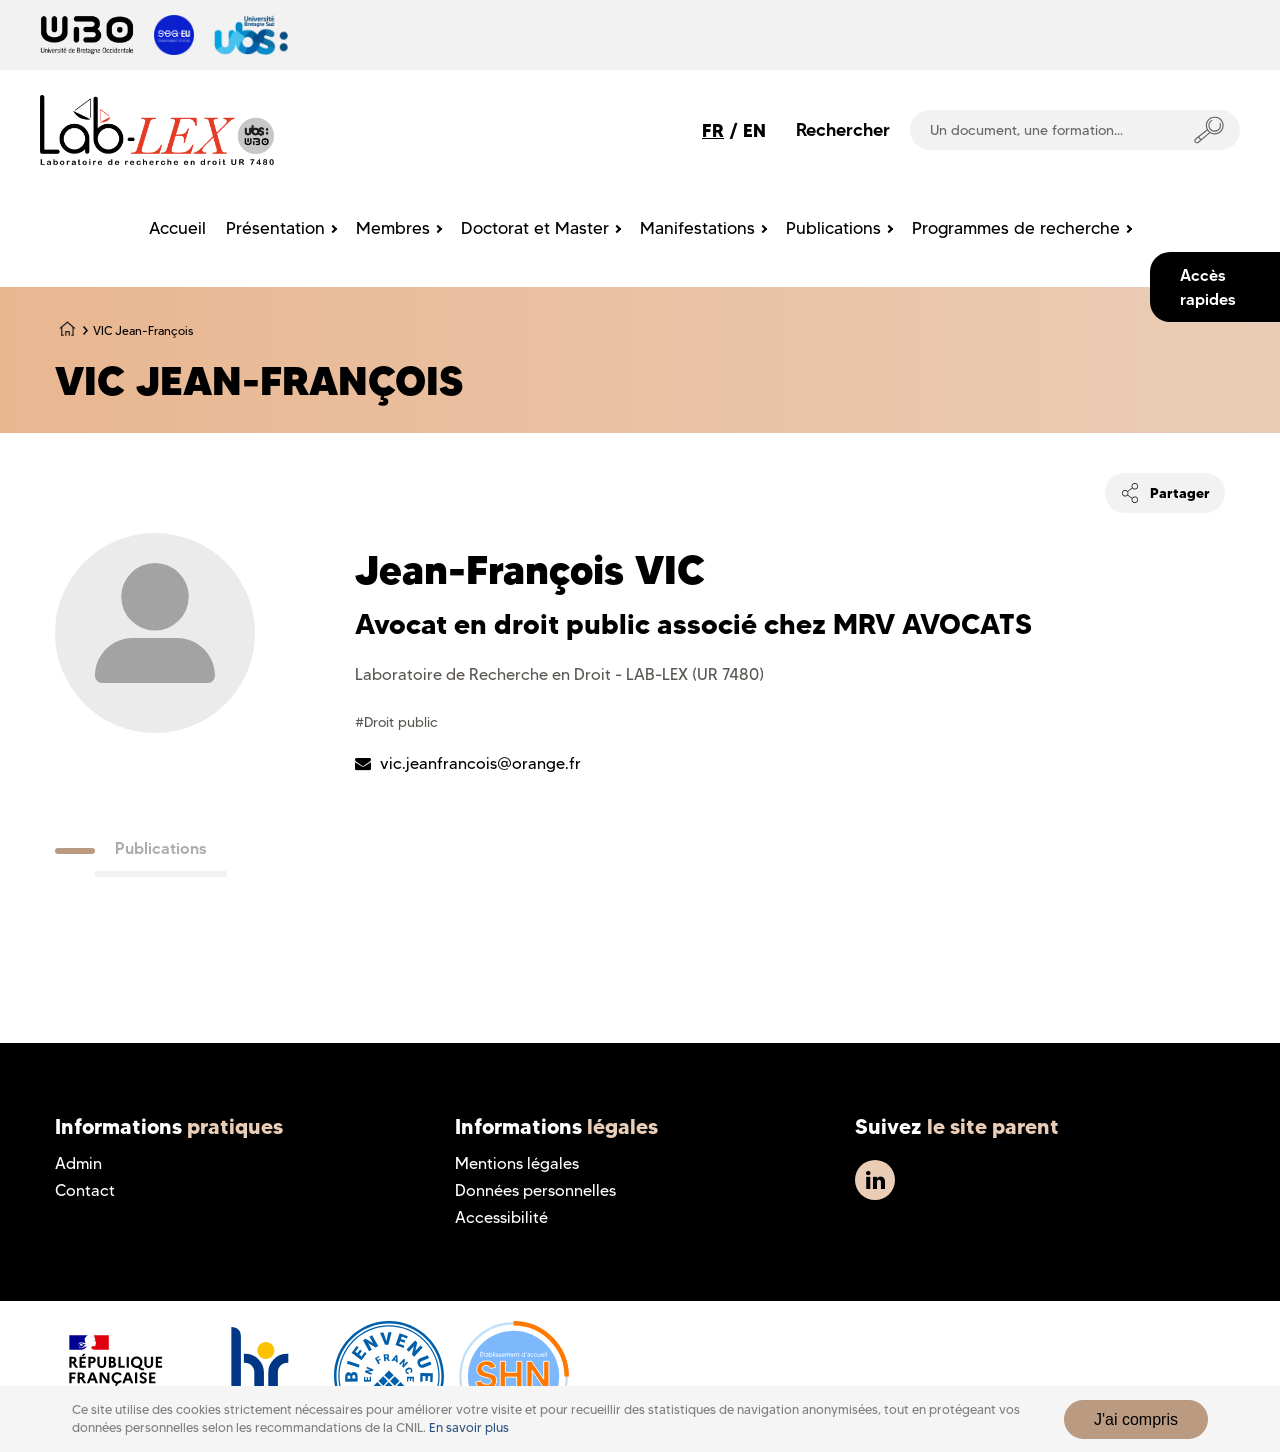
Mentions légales (517, 1163)
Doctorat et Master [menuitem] (535, 228)
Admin (78, 1163)
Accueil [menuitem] (177, 228)
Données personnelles (535, 1190)
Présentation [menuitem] (275, 228)
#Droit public (396, 722)
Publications (161, 848)
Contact (85, 1190)
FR (713, 130)
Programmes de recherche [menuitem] (1016, 228)
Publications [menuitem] (833, 228)
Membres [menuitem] (393, 228)
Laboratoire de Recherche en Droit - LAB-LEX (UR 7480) (559, 674)
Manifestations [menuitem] (697, 228)
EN (754, 130)
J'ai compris (1136, 1419)
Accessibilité (501, 1217)
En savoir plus (469, 1427)
